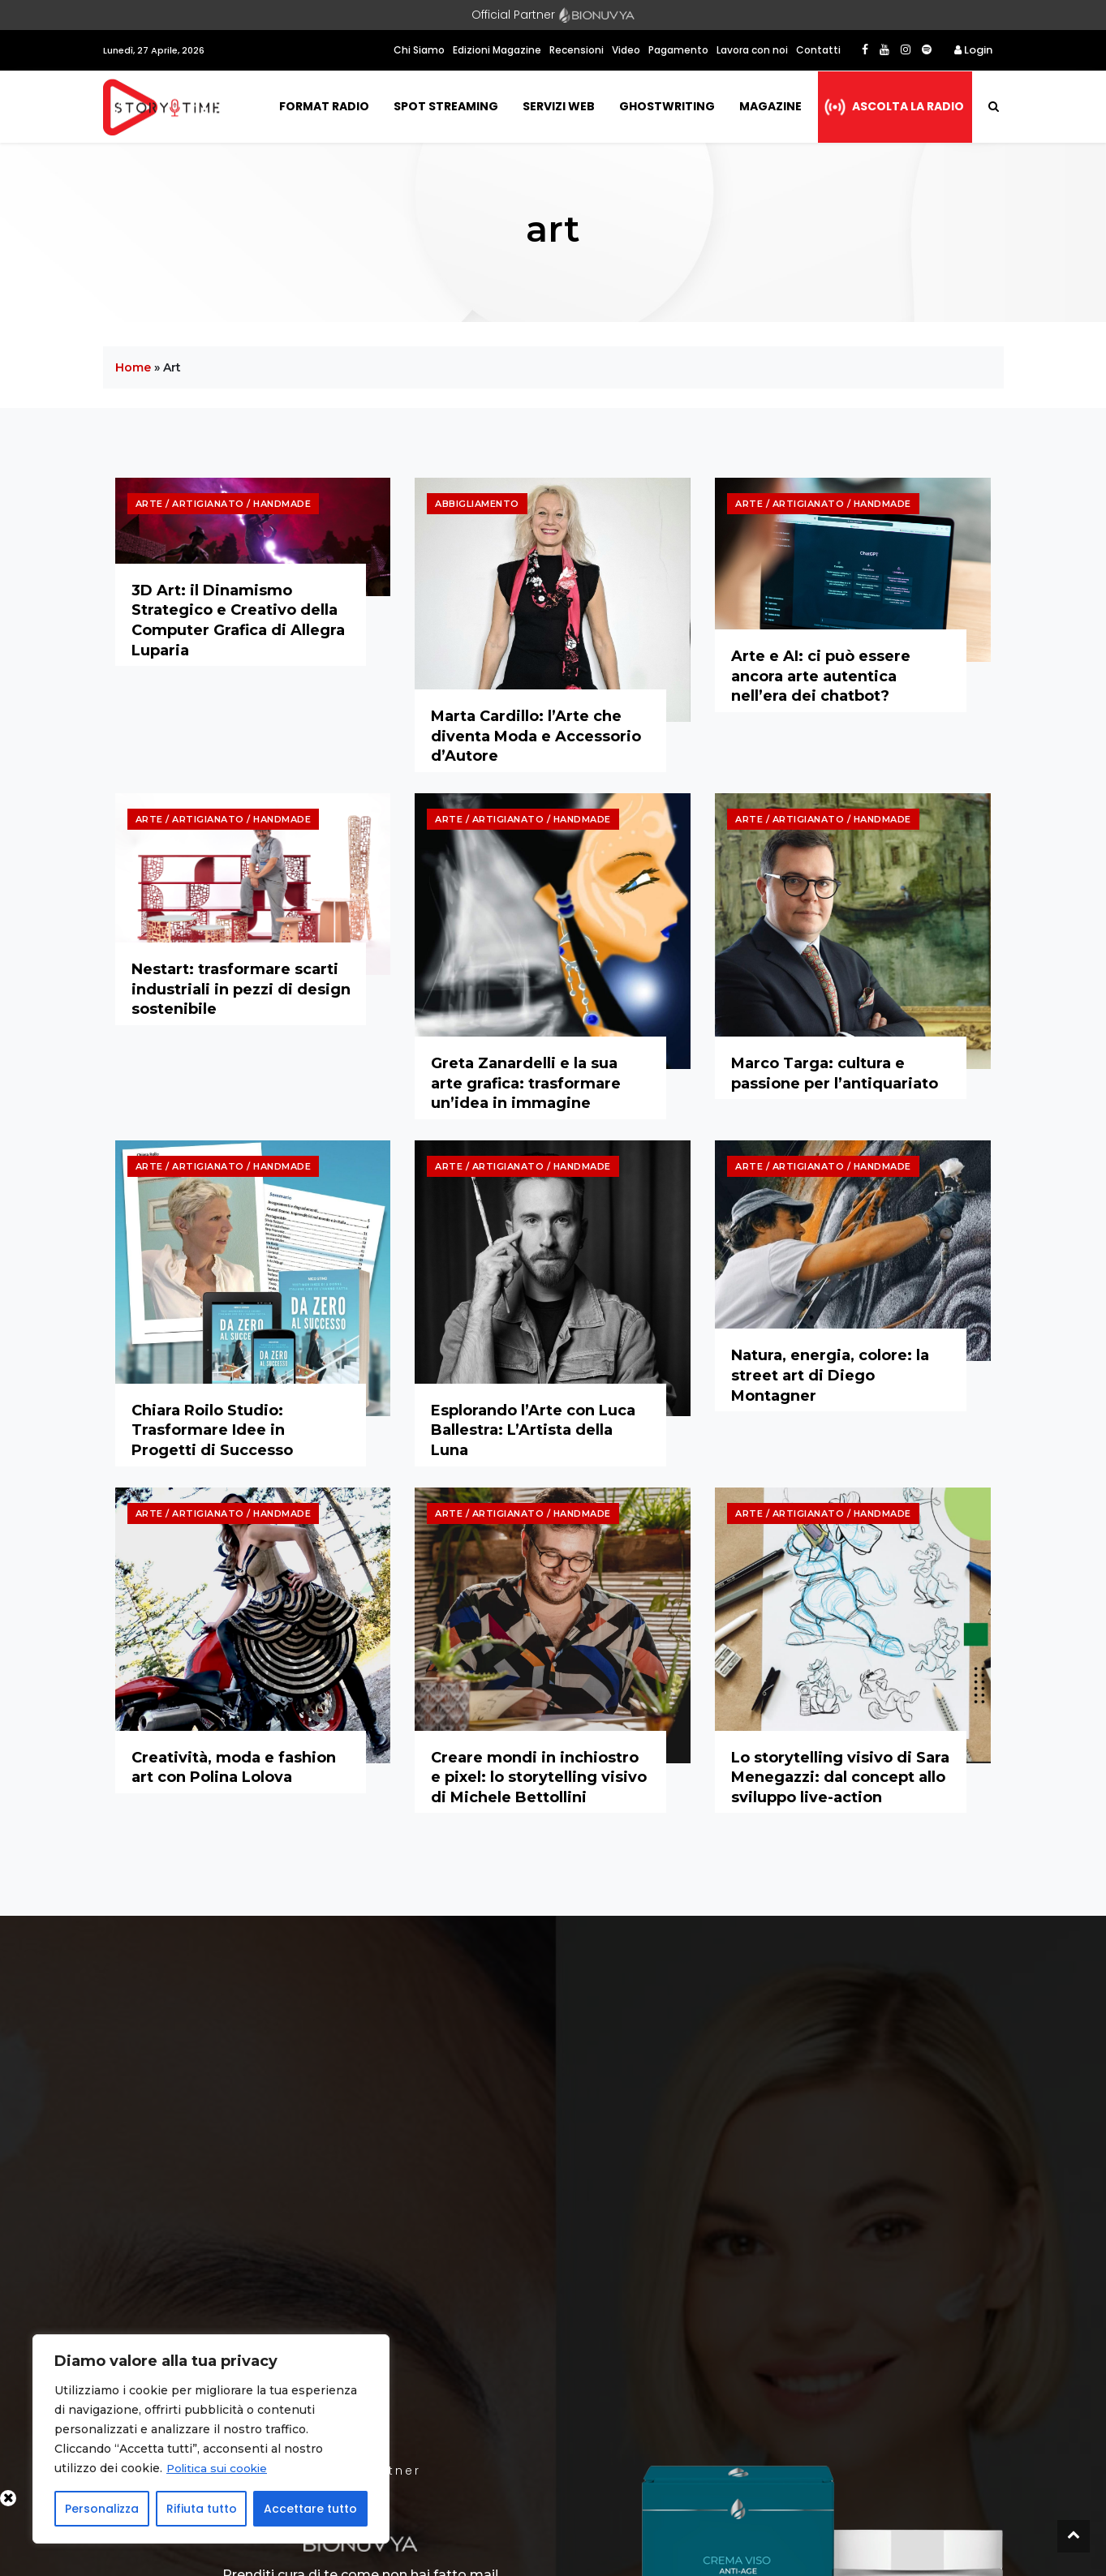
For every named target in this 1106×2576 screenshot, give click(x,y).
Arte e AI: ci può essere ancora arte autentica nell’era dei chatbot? (820, 676)
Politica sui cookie (219, 2468)
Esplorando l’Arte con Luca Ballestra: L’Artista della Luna (533, 1430)
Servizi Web (559, 106)
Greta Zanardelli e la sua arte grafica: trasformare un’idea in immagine (526, 1083)
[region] (210, 2439)
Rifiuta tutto (201, 2509)
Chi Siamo (419, 50)
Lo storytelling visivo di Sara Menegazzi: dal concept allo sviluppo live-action (840, 1777)
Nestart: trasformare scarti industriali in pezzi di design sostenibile (241, 989)
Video (626, 50)
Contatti (818, 50)
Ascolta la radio (908, 106)
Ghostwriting (667, 106)
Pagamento (678, 50)
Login (973, 50)
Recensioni (576, 50)
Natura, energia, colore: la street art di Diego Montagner (830, 1375)
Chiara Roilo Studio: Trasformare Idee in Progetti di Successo (212, 1430)
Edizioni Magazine (497, 50)
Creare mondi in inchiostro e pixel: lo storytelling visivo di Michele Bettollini (539, 1777)
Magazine (770, 106)
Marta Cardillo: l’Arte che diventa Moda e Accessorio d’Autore (536, 736)
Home (133, 367)
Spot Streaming (446, 106)
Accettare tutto (310, 2509)
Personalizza (102, 2509)
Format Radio (324, 106)
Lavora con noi (752, 50)
